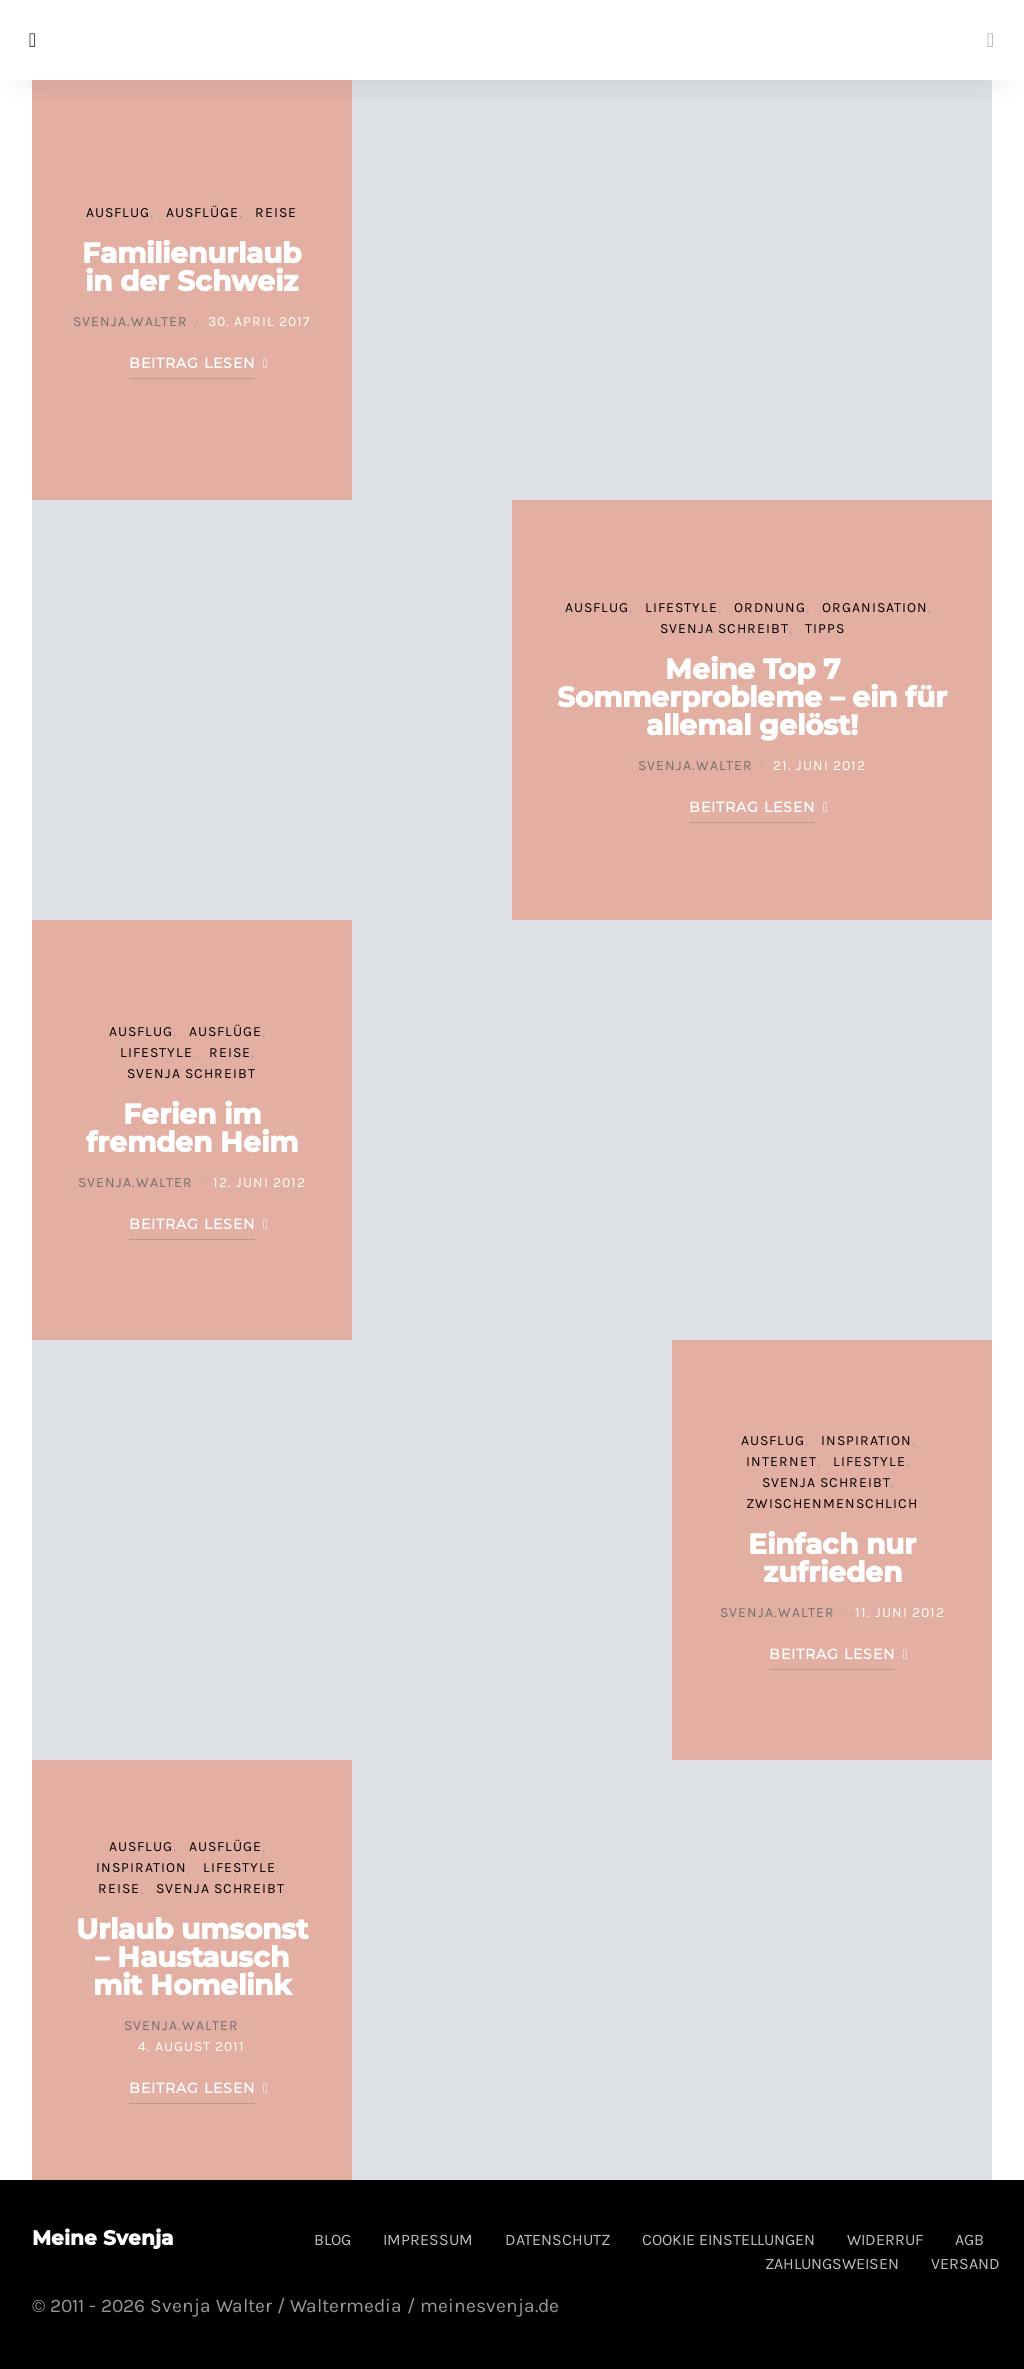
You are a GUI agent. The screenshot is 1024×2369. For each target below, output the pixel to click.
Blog (332, 2239)
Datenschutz (557, 2239)
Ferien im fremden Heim (192, 1128)
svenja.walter (130, 321)
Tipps (825, 628)
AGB (969, 2239)
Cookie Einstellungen (728, 2239)
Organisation (875, 607)
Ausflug (118, 212)
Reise (276, 212)
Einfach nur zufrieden (832, 1558)
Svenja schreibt (724, 628)
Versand (965, 2263)
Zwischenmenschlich (832, 1503)
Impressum (428, 2239)
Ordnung (770, 607)
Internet (781, 1461)
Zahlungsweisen (832, 2263)
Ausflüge (202, 212)
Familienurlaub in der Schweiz (191, 267)
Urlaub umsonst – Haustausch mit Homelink (192, 1957)
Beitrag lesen (192, 363)
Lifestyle (681, 607)
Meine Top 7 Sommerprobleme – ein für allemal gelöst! (752, 697)
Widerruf (885, 2239)
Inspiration (866, 1440)
